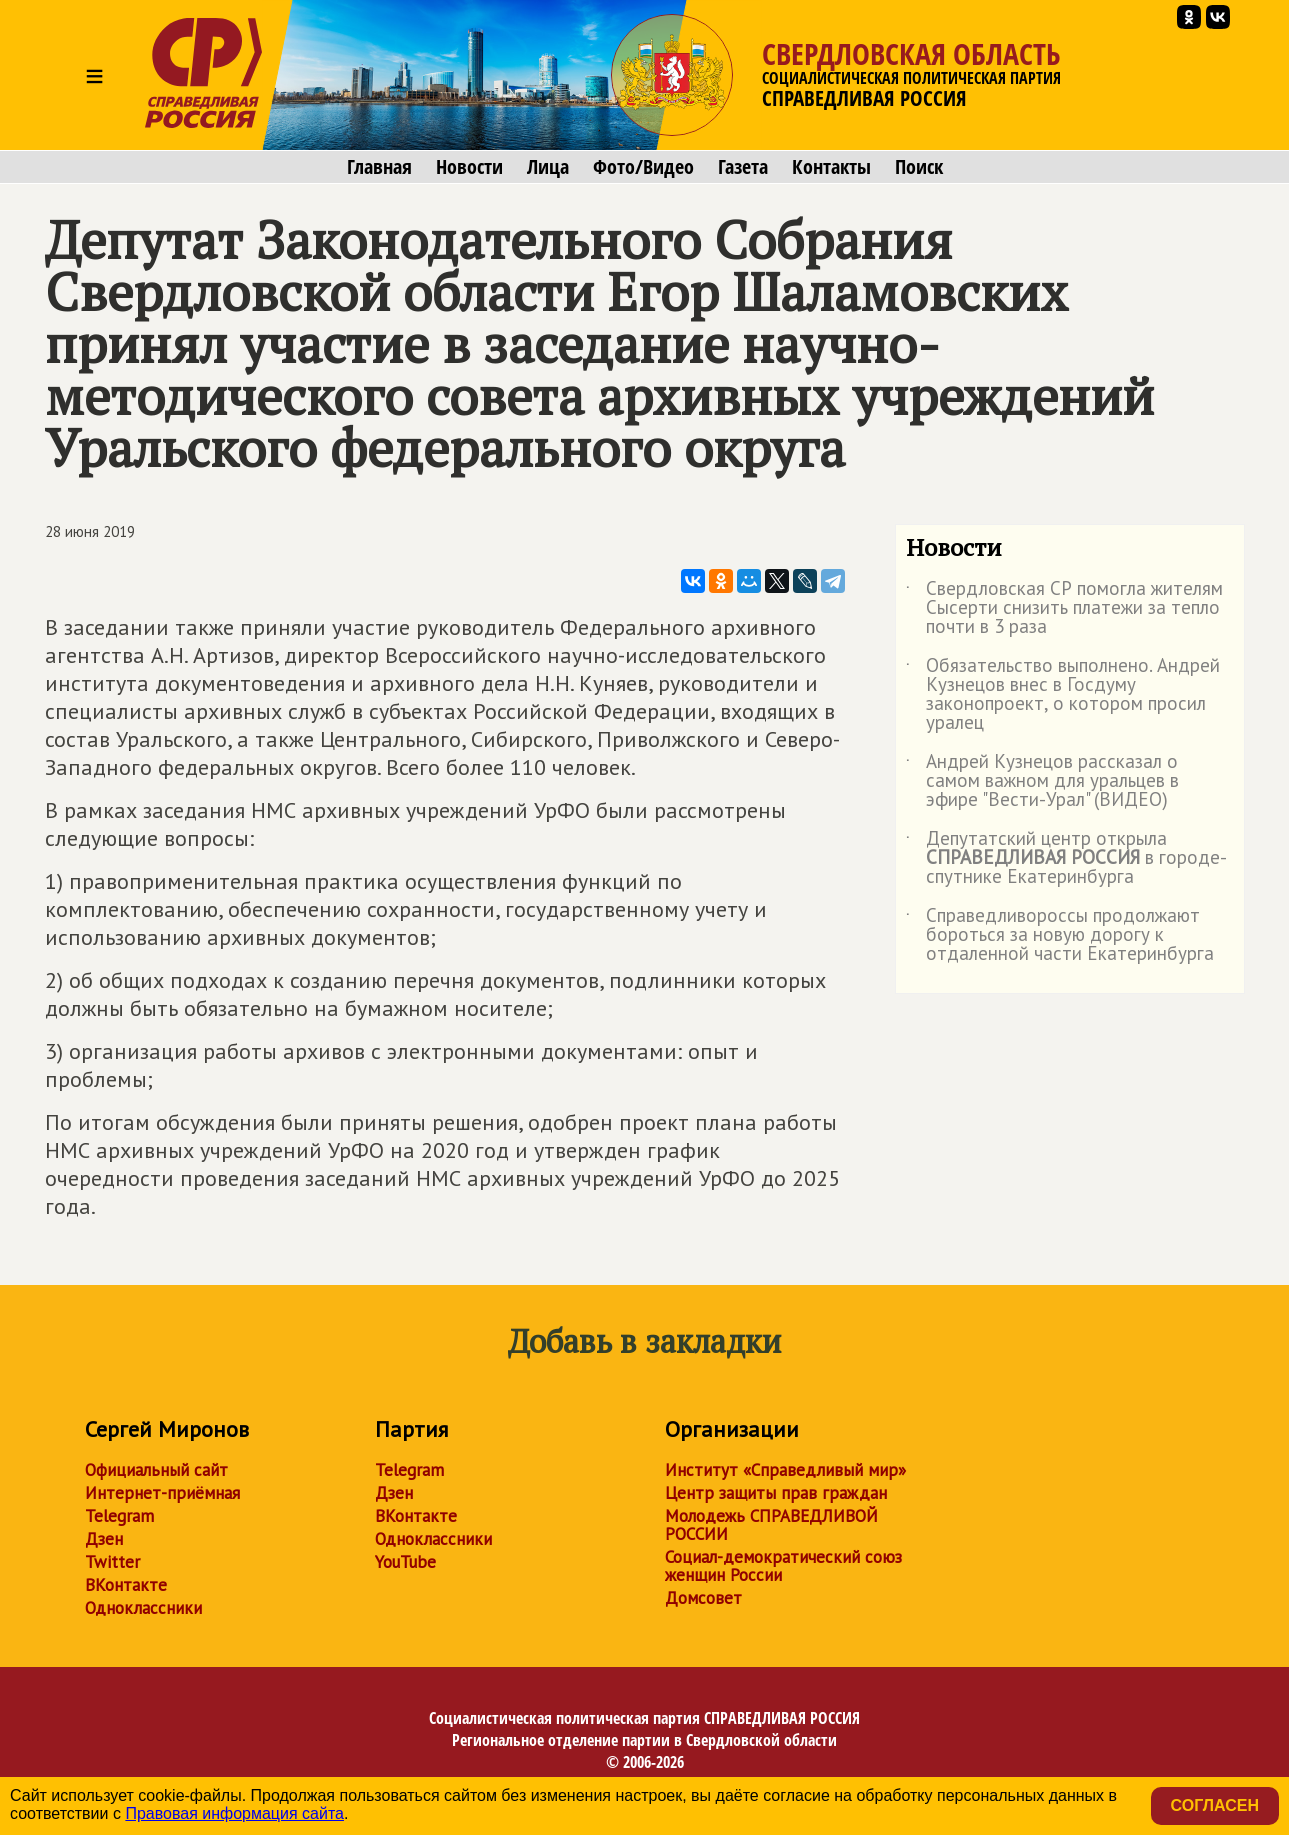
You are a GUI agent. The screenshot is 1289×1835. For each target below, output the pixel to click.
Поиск (919, 167)
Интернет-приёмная (162, 1493)
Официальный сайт (156, 1470)
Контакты (831, 167)
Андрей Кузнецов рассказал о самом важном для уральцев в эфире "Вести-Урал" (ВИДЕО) (1042, 781)
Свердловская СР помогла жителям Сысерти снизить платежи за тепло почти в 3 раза (1064, 608)
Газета (743, 167)
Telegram (119, 1516)
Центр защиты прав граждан (776, 1493)
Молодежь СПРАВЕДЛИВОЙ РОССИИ (771, 1525)
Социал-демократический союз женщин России (783, 1566)
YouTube (405, 1562)
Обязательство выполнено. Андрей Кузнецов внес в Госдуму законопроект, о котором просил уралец (1063, 695)
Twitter (112, 1562)
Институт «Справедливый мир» (785, 1470)
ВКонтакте (126, 1585)
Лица (548, 167)
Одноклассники (143, 1608)
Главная (379, 167)
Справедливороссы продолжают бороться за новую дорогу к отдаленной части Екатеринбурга (1060, 935)
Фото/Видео (643, 167)
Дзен (104, 1539)
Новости (469, 167)
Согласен (1215, 1805)
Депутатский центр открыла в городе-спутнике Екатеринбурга (1066, 858)
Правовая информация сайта (234, 1813)
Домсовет (703, 1598)
